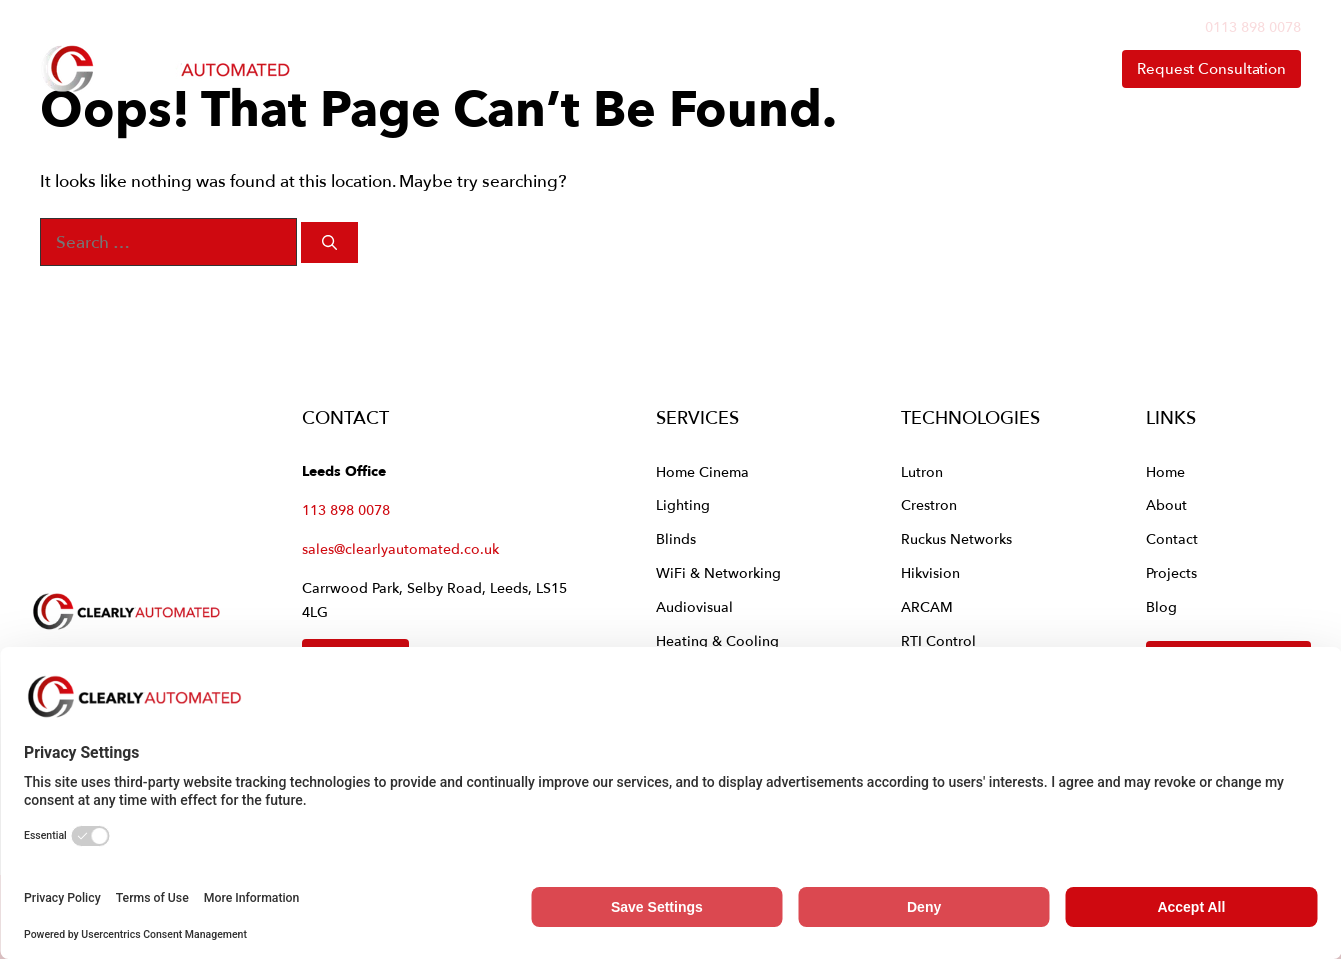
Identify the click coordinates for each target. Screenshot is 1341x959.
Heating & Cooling (717, 640)
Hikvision (930, 572)
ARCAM (927, 606)
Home (479, 68)
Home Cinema (702, 471)
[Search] (329, 242)
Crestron (929, 504)
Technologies (773, 69)
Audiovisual (694, 606)
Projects (1171, 572)
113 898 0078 (346, 509)
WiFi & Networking (718, 572)
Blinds (676, 538)
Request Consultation (1211, 68)
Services (606, 69)
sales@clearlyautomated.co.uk (400, 548)
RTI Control (938, 640)
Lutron (922, 471)
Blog (1161, 606)
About (932, 69)
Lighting (683, 504)
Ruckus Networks (956, 538)
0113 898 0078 (1253, 26)
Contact (1043, 68)
